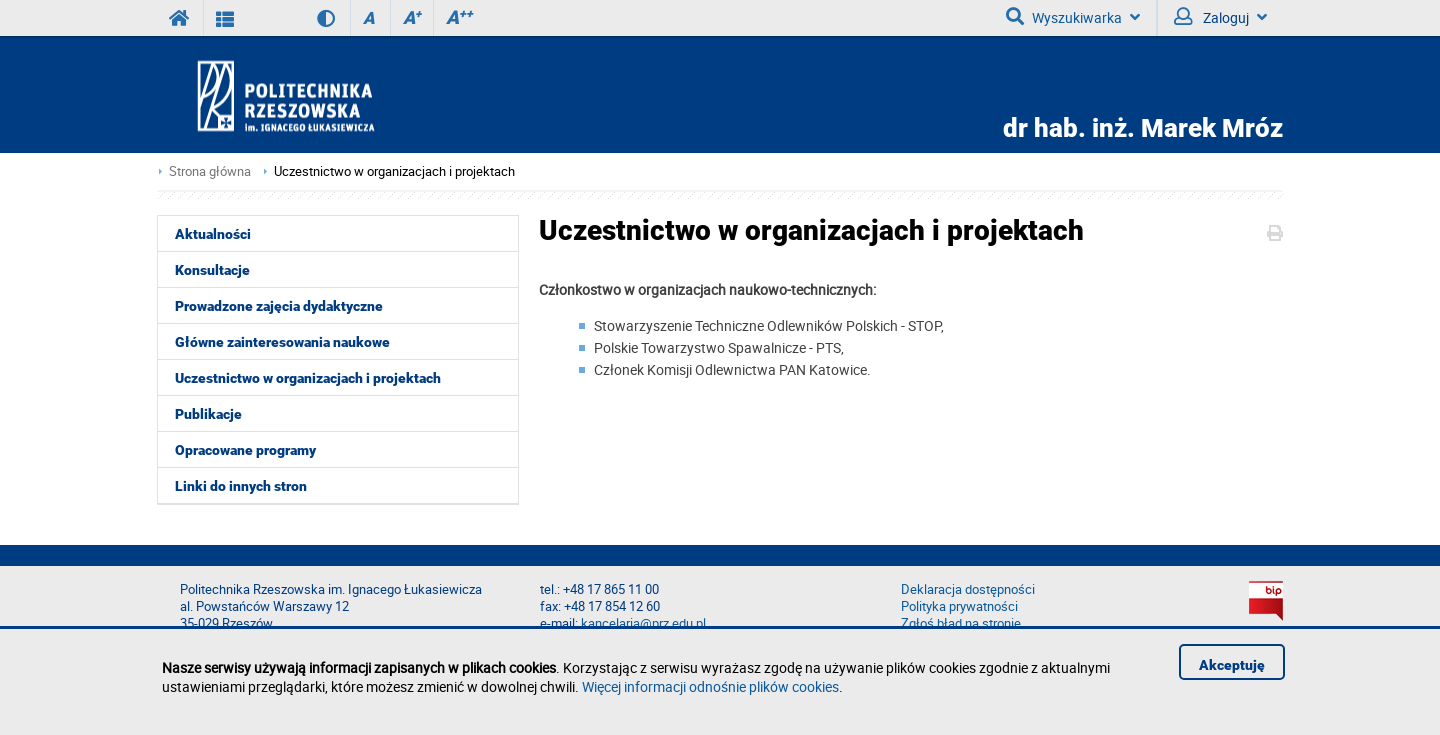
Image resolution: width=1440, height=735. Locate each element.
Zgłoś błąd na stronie (961, 623)
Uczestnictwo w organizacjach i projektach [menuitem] (308, 378)
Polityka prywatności (959, 606)
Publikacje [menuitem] (208, 414)
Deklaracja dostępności (968, 589)
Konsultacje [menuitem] (212, 270)
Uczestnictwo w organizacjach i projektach (394, 171)
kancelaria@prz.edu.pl (643, 623)
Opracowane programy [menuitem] (245, 450)
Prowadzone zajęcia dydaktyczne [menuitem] (279, 306)
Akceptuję (1232, 665)
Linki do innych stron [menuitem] (241, 486)
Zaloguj (1220, 17)
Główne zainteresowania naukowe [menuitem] (282, 342)
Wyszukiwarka (1073, 17)
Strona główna (210, 171)
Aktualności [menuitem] (213, 234)
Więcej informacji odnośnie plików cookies (710, 686)
